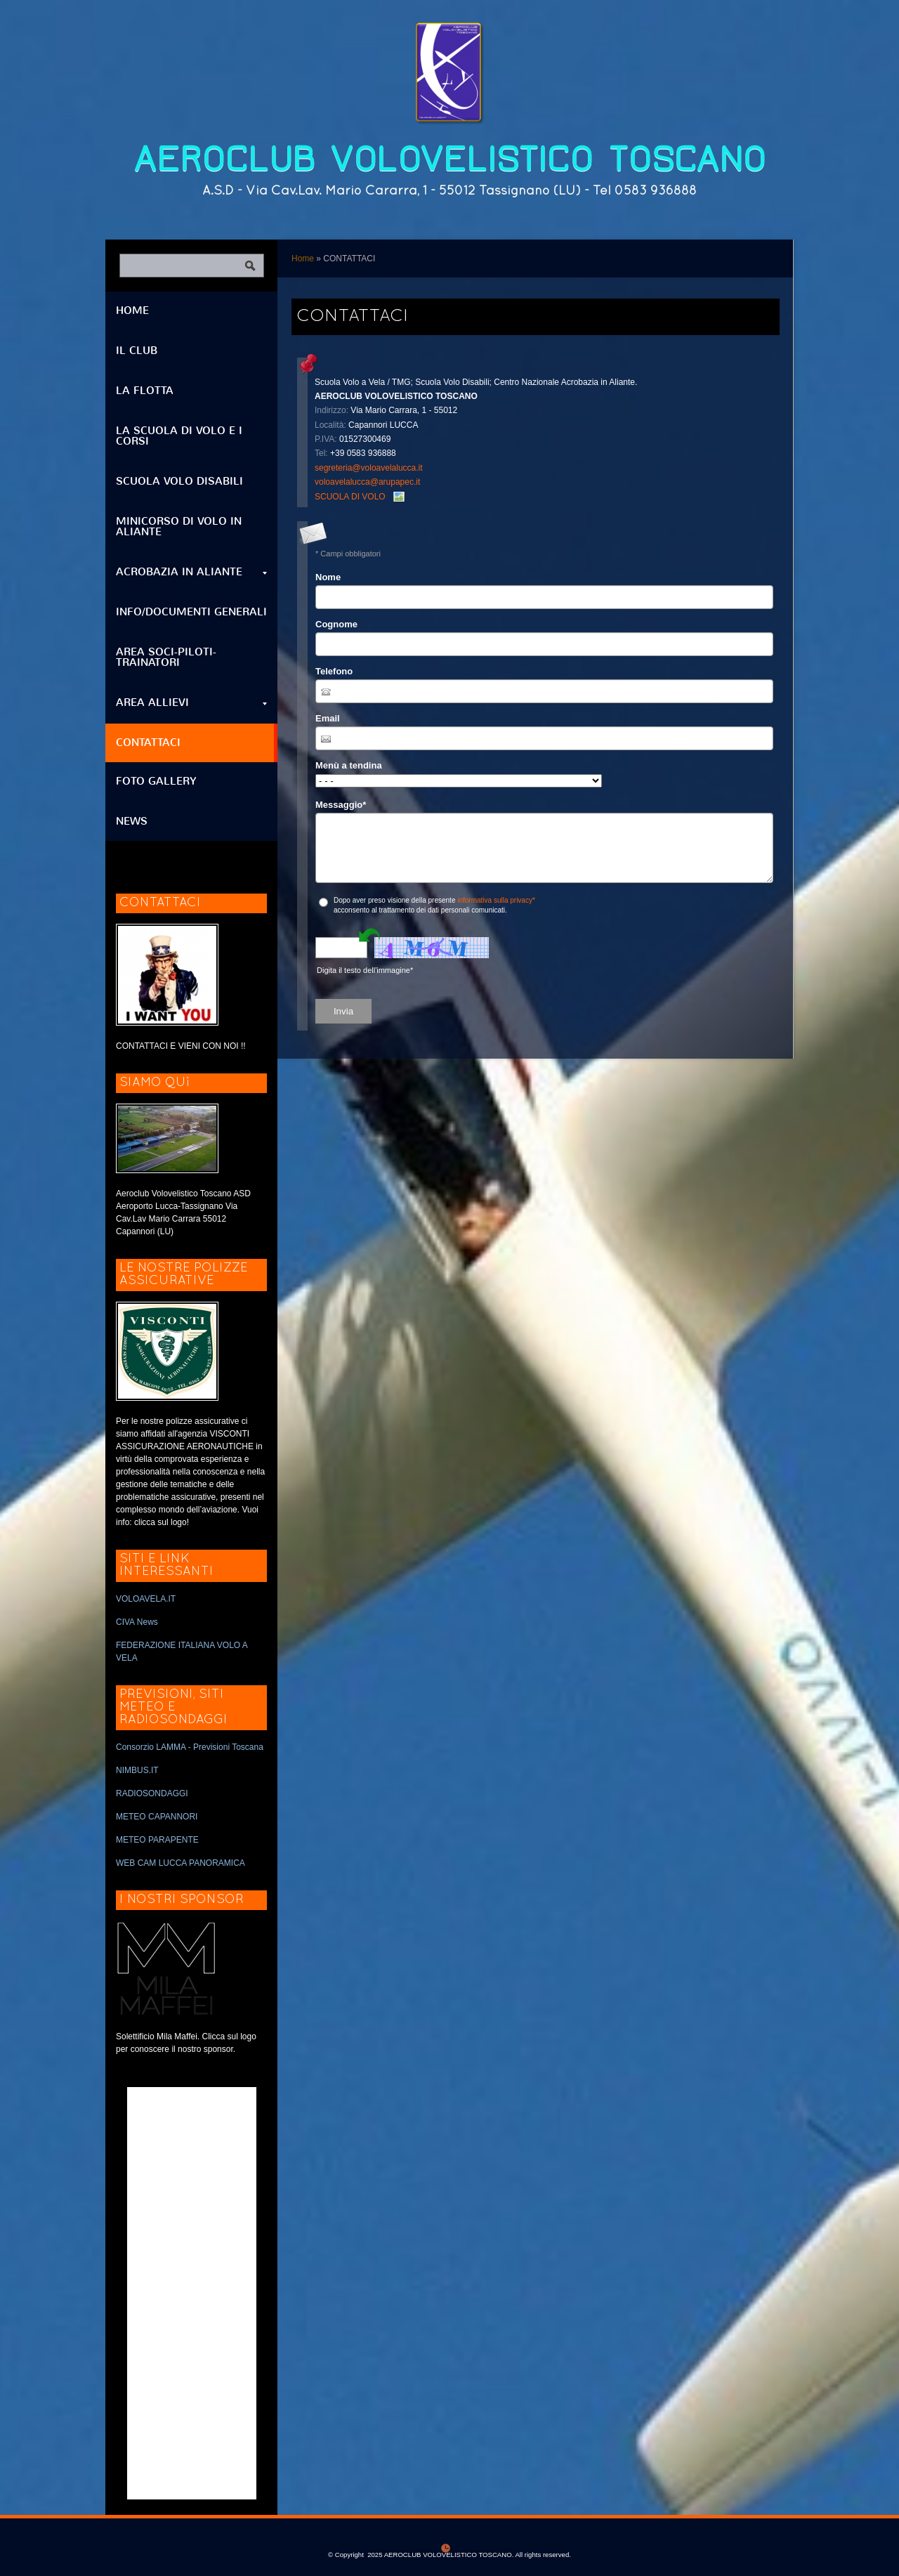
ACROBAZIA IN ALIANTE (191, 572)
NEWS (131, 821)
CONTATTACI (148, 742)
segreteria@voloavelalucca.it (369, 468)
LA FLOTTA (144, 391)
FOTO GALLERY (156, 781)
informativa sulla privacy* (496, 900)
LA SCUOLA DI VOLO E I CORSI (179, 436)
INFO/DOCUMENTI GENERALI (191, 612)
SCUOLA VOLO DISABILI (179, 481)
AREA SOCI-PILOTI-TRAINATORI (166, 657)
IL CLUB (136, 351)
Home (302, 258)
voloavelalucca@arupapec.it (367, 482)
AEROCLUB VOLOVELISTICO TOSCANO (450, 159)
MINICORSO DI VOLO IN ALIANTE (179, 526)
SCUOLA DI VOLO (350, 497)
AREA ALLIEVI (191, 702)
